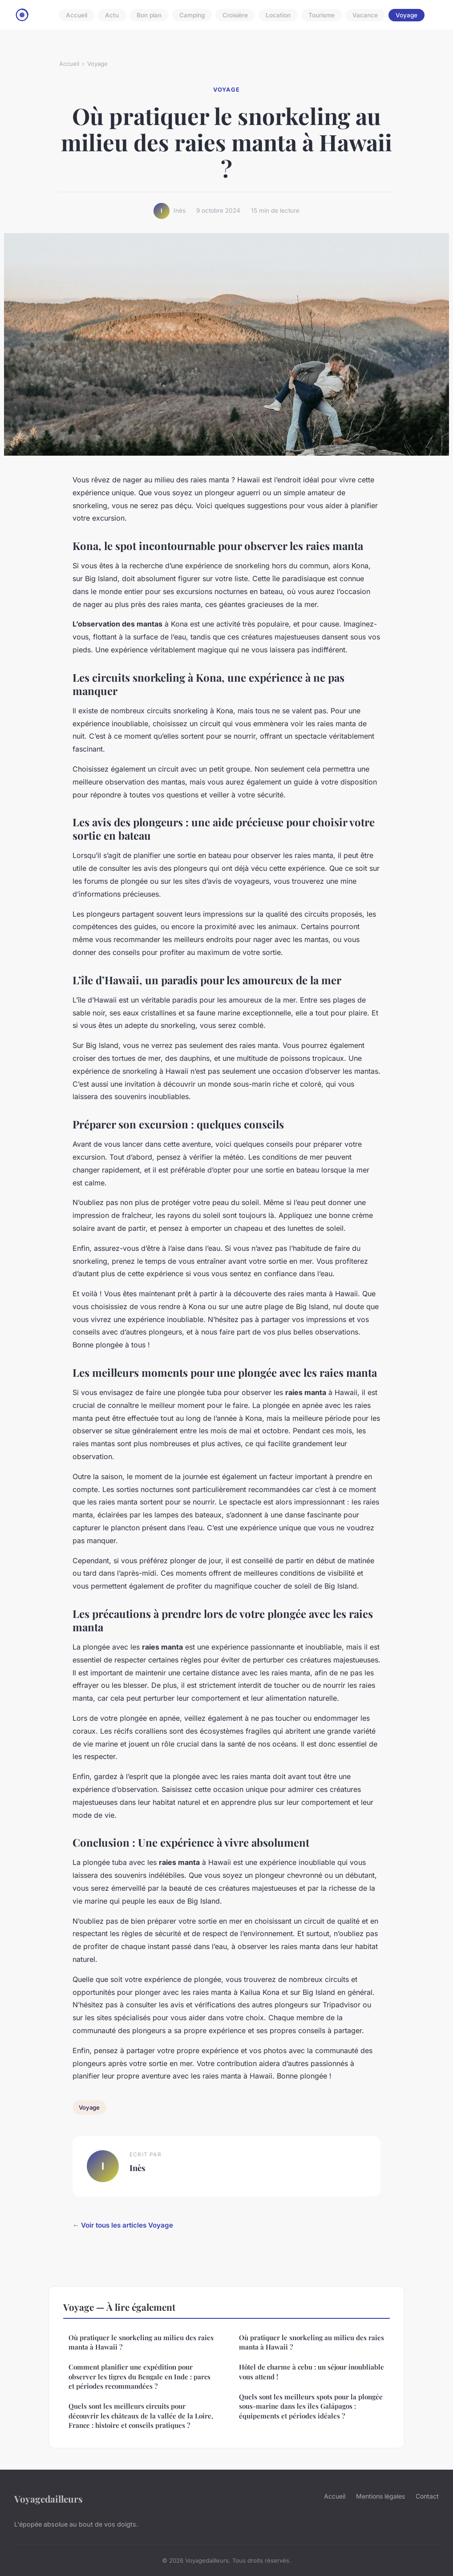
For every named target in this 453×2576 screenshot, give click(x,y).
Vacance (365, 15)
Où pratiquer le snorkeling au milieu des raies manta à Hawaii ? (141, 2342)
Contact (427, 2496)
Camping (192, 15)
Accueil (76, 15)
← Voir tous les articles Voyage (123, 2225)
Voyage (406, 15)
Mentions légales (380, 2496)
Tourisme (321, 15)
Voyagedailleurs (48, 2498)
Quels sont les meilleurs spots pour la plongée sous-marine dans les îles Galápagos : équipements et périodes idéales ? (311, 2406)
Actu (112, 15)
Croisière (235, 15)
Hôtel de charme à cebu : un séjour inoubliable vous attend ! (311, 2371)
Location (278, 15)
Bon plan (149, 15)
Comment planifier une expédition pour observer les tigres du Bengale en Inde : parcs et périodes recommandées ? (139, 2376)
